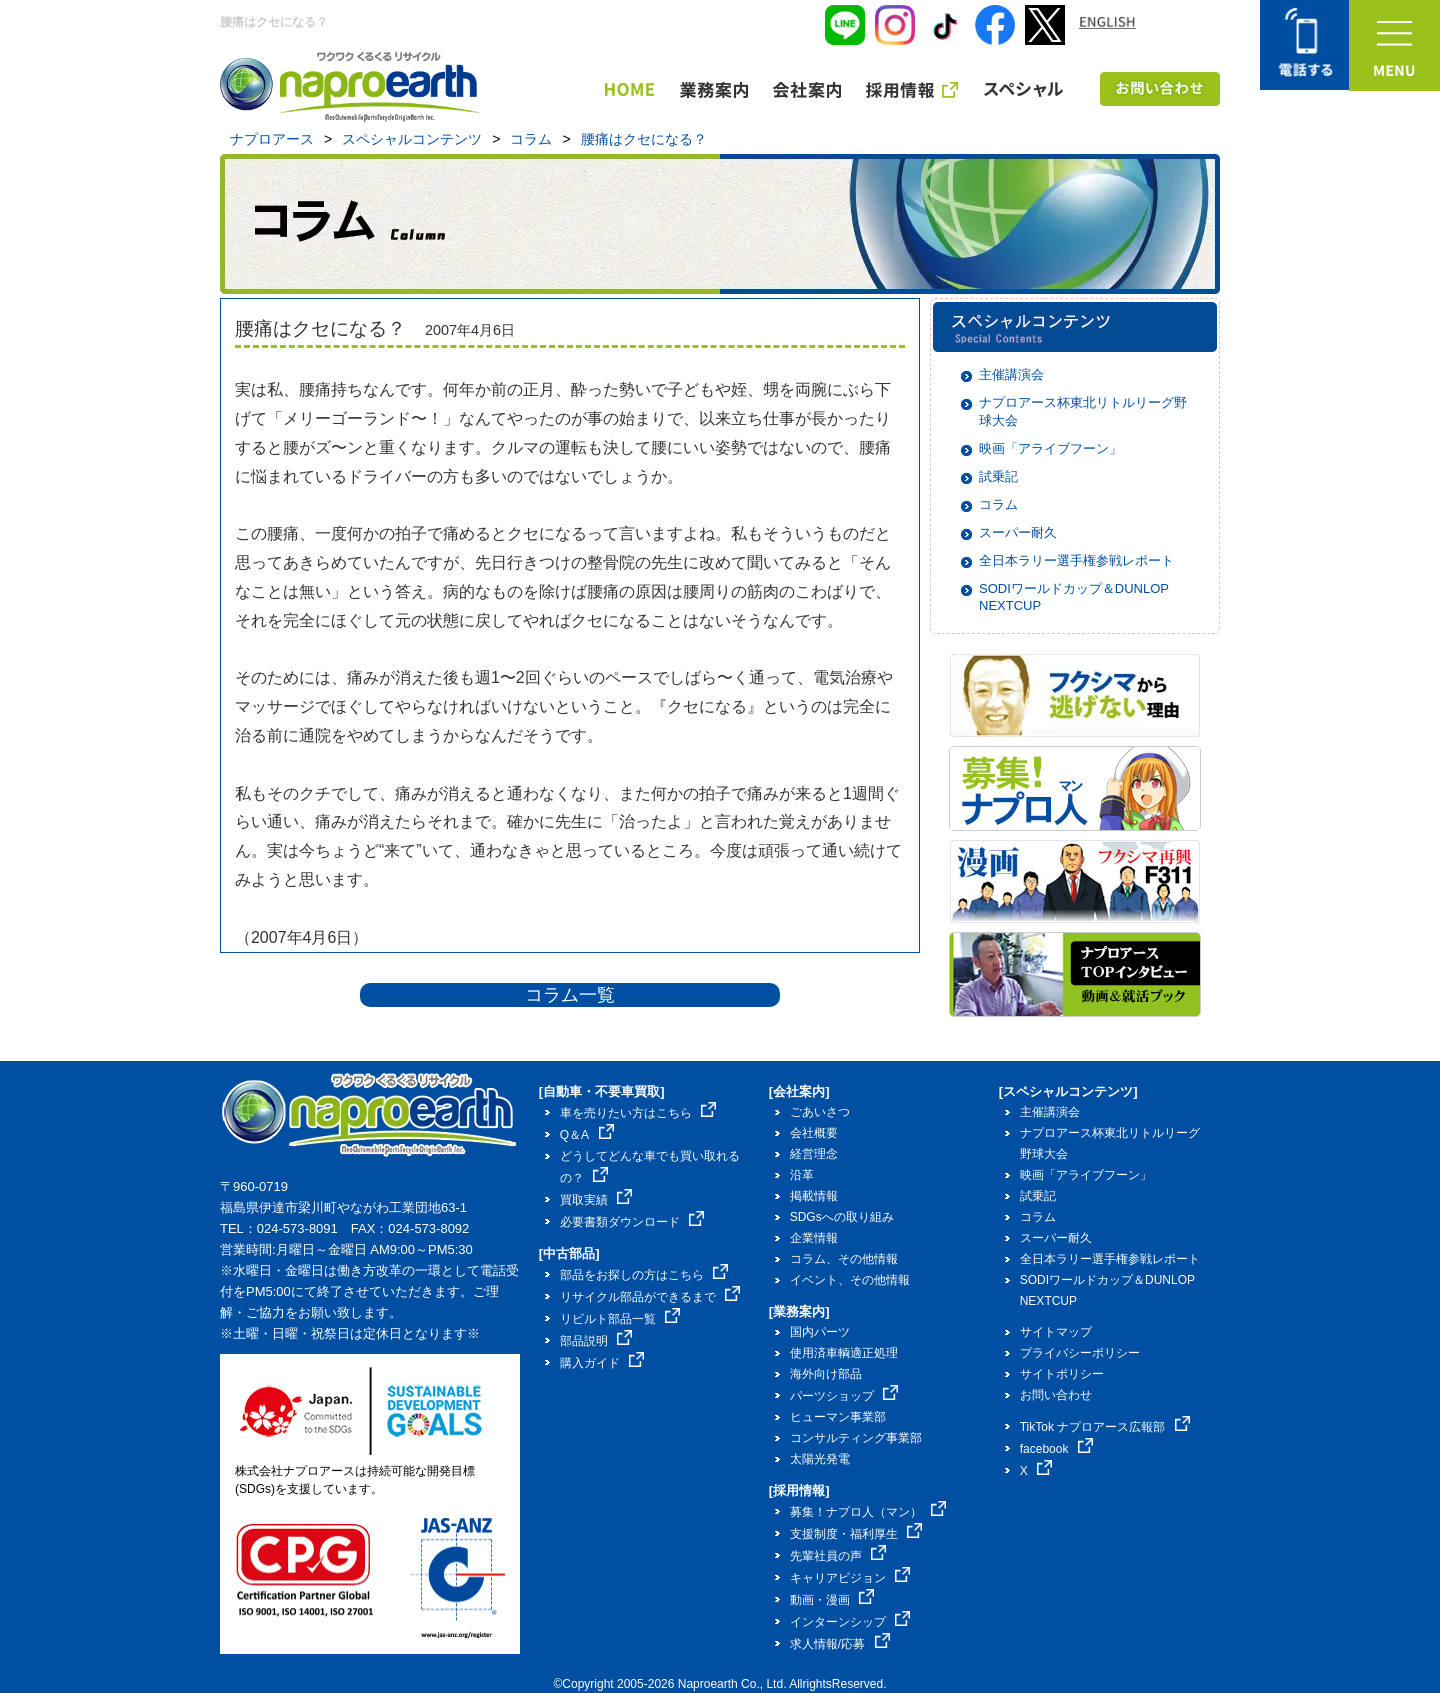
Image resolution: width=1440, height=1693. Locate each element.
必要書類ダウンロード (632, 1222)
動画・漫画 (832, 1600)
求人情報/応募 (840, 1644)
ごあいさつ (820, 1112)
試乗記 (998, 476)
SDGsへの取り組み (842, 1217)
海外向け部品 (826, 1374)
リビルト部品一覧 (620, 1319)
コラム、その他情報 (844, 1259)
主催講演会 (1011, 374)
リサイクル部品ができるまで (650, 1297)
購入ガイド (602, 1363)
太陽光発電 (820, 1459)
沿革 (802, 1175)
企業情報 (814, 1238)
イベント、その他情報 (850, 1280)
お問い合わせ (1056, 1395)
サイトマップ (1056, 1332)
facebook (1056, 1449)
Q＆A (587, 1135)
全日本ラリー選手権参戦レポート (1076, 560)
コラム (531, 139)
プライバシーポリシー (1080, 1353)
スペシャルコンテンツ (412, 139)
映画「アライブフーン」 (1050, 448)
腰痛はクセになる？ (644, 139)
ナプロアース (272, 139)
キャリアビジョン (850, 1578)
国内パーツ (820, 1332)
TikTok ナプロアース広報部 (1105, 1427)
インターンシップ (850, 1622)
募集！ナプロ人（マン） (868, 1512)
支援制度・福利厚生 (856, 1534)
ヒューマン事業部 (838, 1417)
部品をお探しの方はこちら (644, 1275)
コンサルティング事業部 (856, 1438)
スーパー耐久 (1018, 532)
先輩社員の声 (838, 1556)
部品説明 (596, 1341)
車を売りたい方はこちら (638, 1113)
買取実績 (596, 1200)
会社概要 (814, 1133)
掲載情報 (814, 1196)
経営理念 (814, 1154)
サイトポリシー (1062, 1374)
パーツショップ (844, 1396)
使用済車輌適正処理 (844, 1353)
